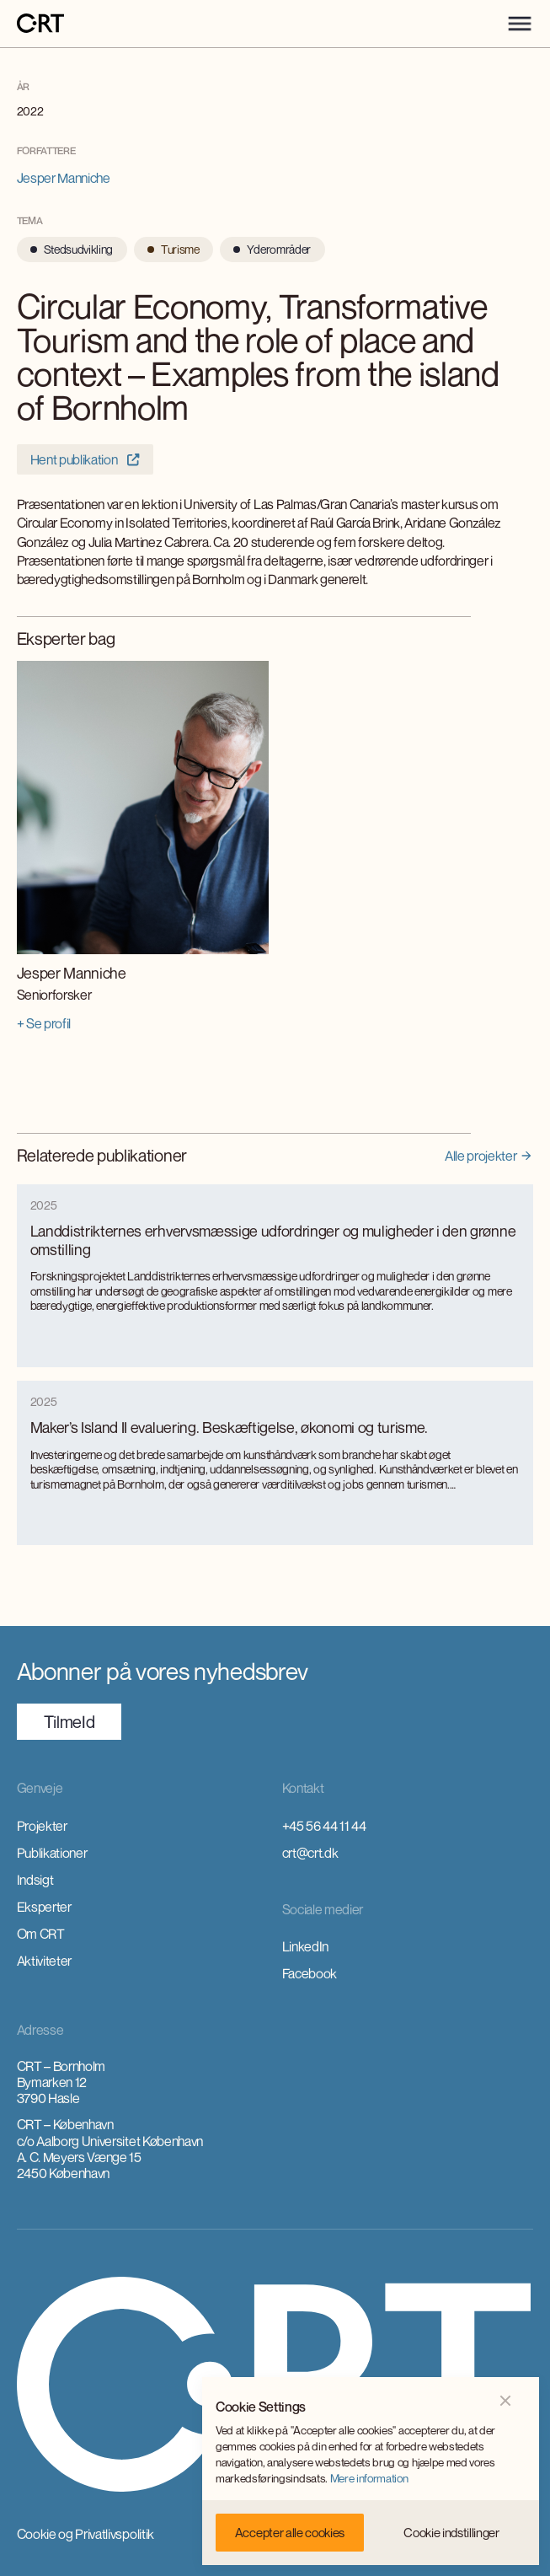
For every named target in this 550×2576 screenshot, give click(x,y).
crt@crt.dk (310, 1852)
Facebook (309, 1973)
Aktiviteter (44, 1960)
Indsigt (35, 1879)
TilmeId (69, 1721)
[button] (519, 23)
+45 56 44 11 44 (324, 1825)
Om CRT (41, 1933)
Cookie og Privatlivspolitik (85, 2533)
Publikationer (52, 1852)
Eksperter (44, 1906)
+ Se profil (44, 1023)
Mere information (369, 2478)
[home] (40, 24)
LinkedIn (305, 1946)
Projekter (42, 1825)
